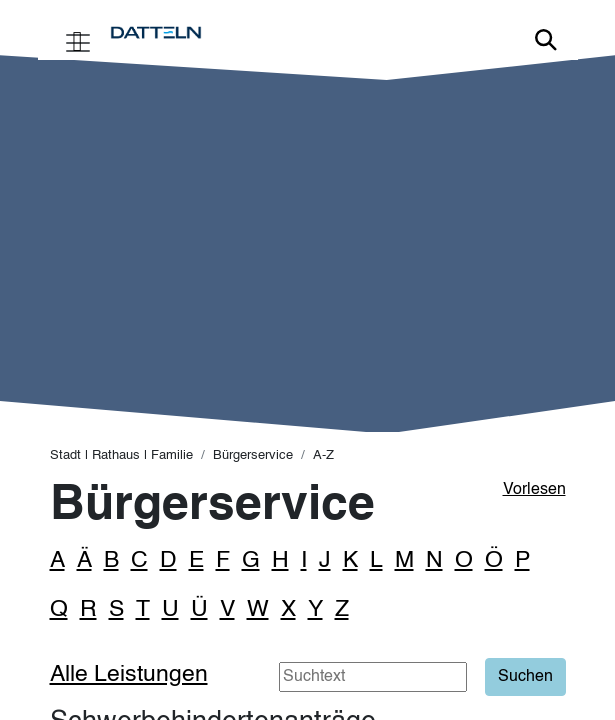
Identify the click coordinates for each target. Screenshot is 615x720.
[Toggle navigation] (78, 40)
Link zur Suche (546, 40)
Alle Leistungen (129, 674)
